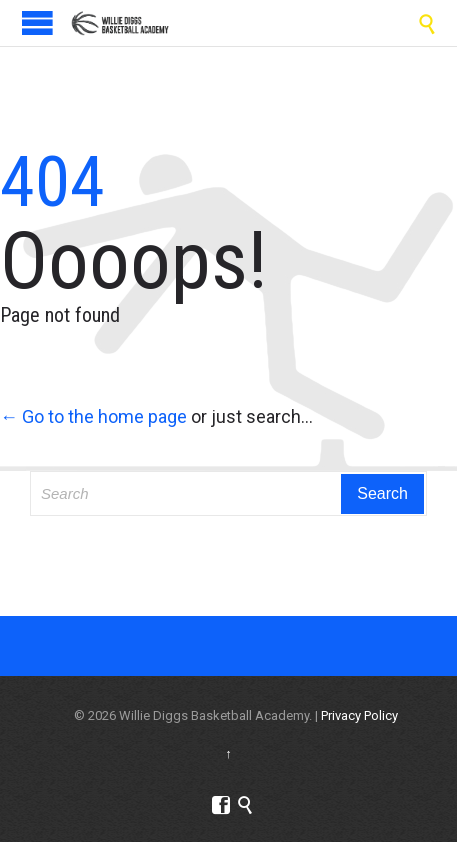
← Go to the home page (93, 416)
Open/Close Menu (37, 22)
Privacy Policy (359, 715)
